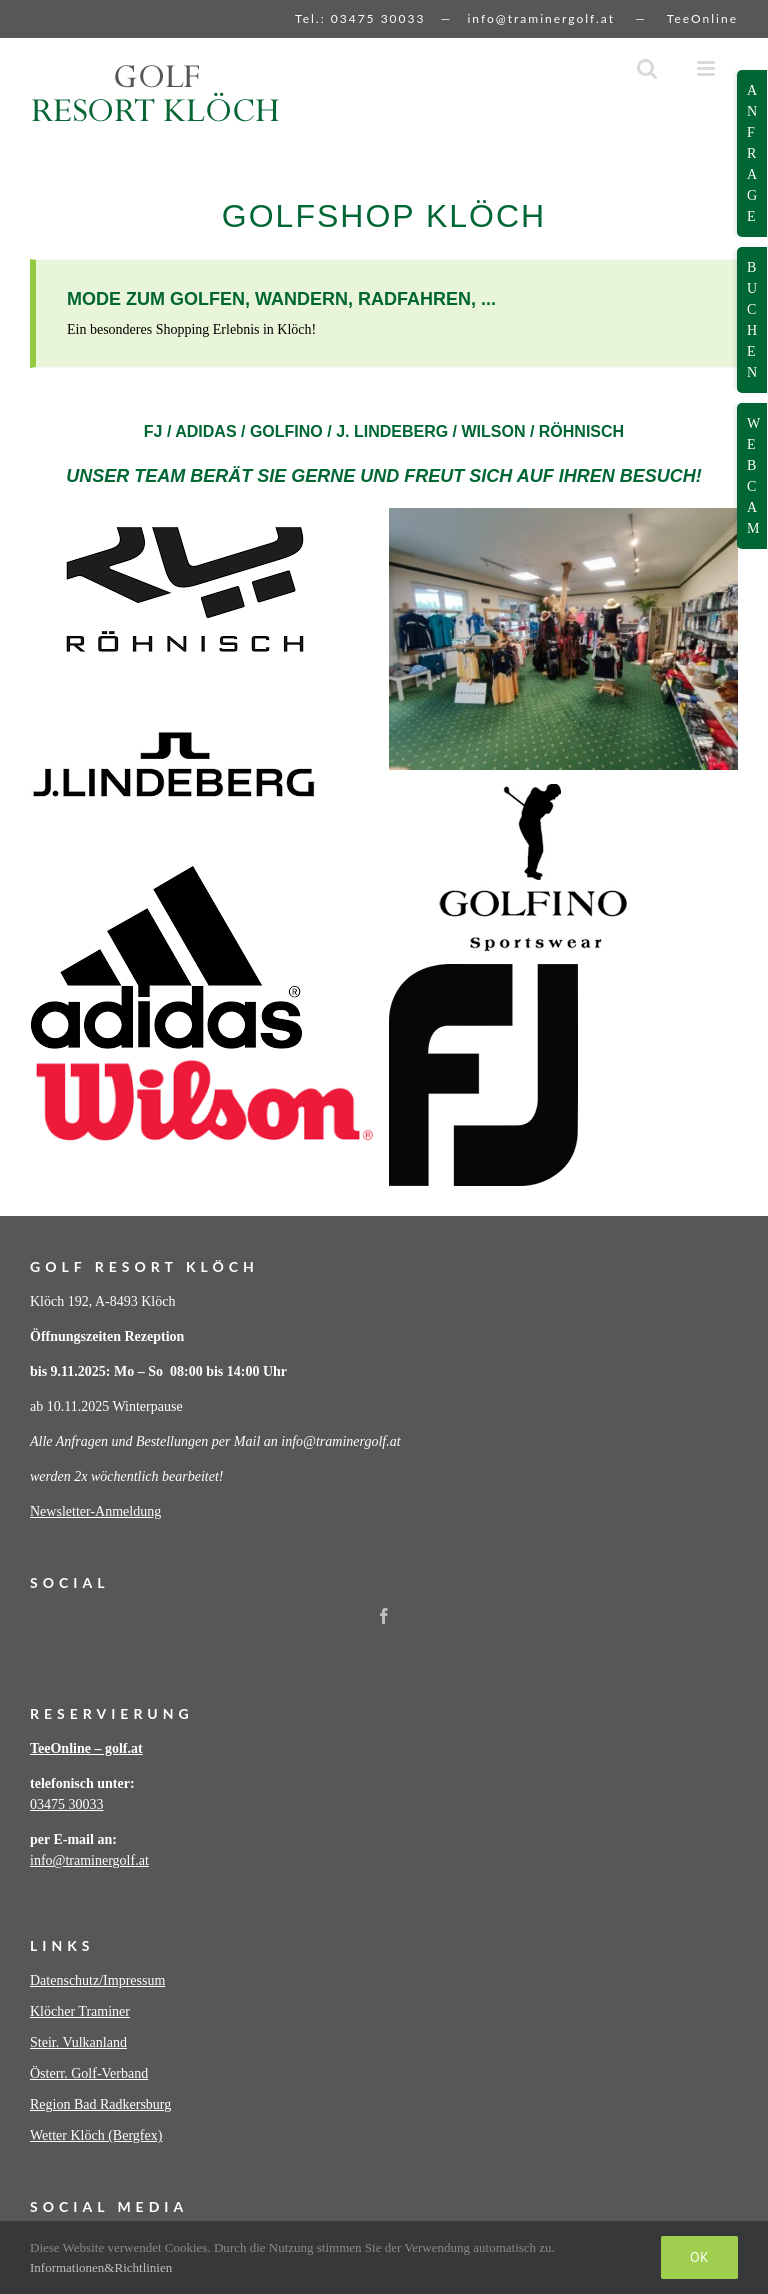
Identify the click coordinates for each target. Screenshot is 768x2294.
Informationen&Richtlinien (101, 2267)
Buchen (752, 320)
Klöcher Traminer (80, 2011)
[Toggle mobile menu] (707, 68)
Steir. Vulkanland (78, 2042)
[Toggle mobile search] (647, 68)
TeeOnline (702, 18)
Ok (699, 2257)
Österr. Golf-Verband (89, 2073)
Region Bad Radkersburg (100, 2104)
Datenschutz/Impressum (97, 1980)
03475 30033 (378, 18)
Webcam (753, 476)
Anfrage (752, 153)
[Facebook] (384, 1616)
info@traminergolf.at (541, 18)
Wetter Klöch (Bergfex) (96, 2135)
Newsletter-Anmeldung (95, 1511)
